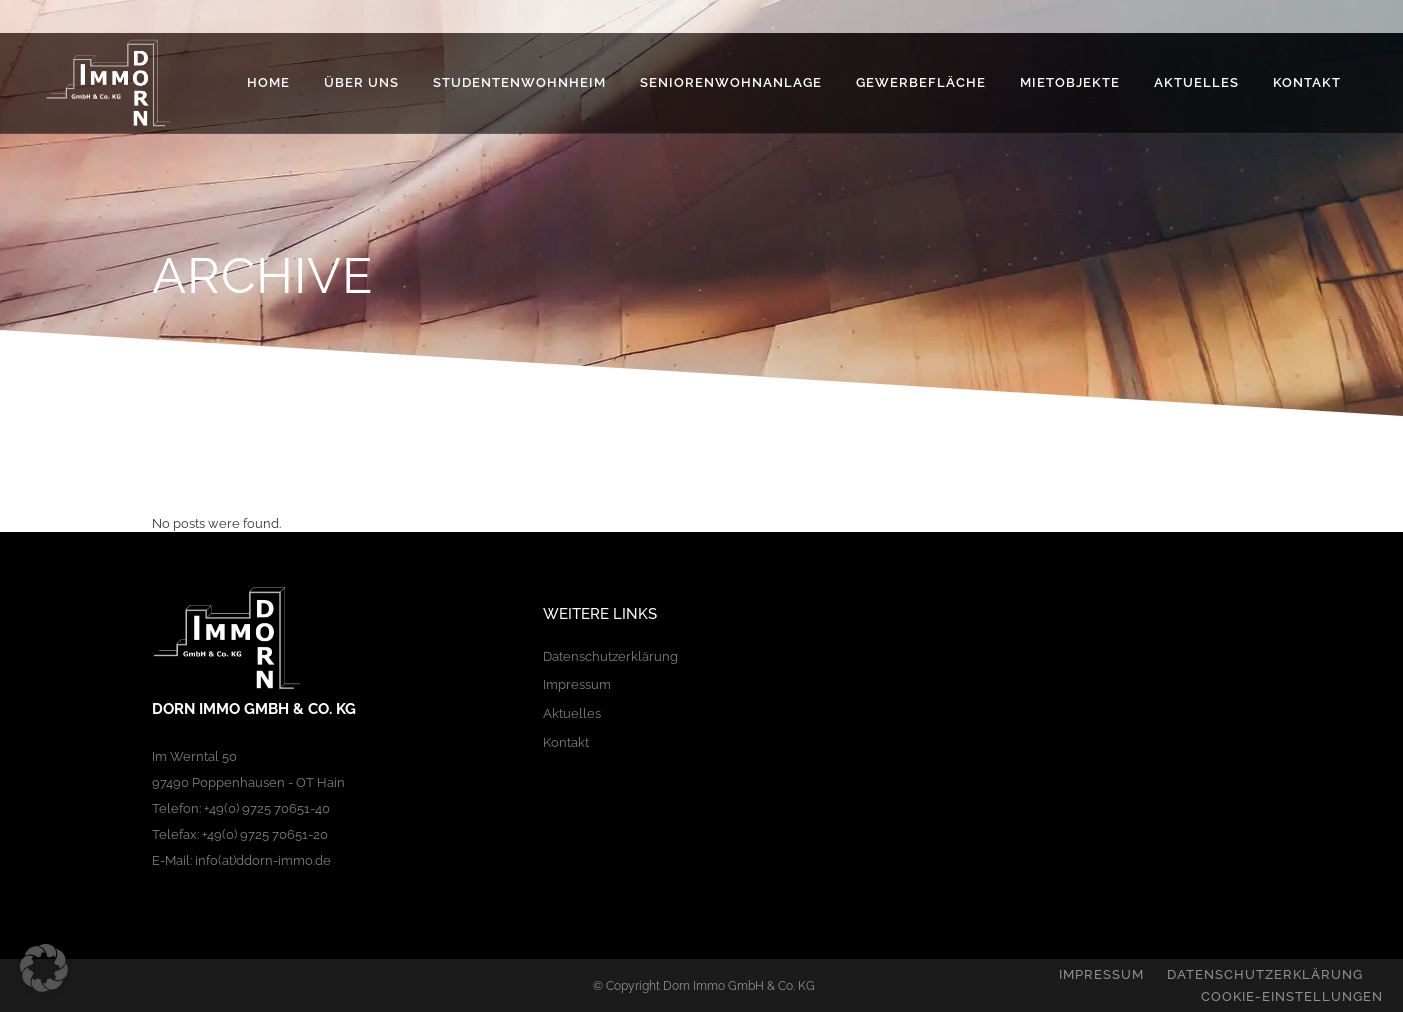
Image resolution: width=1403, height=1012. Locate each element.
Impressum (577, 684)
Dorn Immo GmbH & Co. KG (739, 986)
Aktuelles (572, 713)
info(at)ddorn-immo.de (263, 860)
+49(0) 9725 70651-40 (267, 808)
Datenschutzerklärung (610, 656)
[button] (44, 968)
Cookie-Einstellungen (1292, 996)
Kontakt (566, 742)
